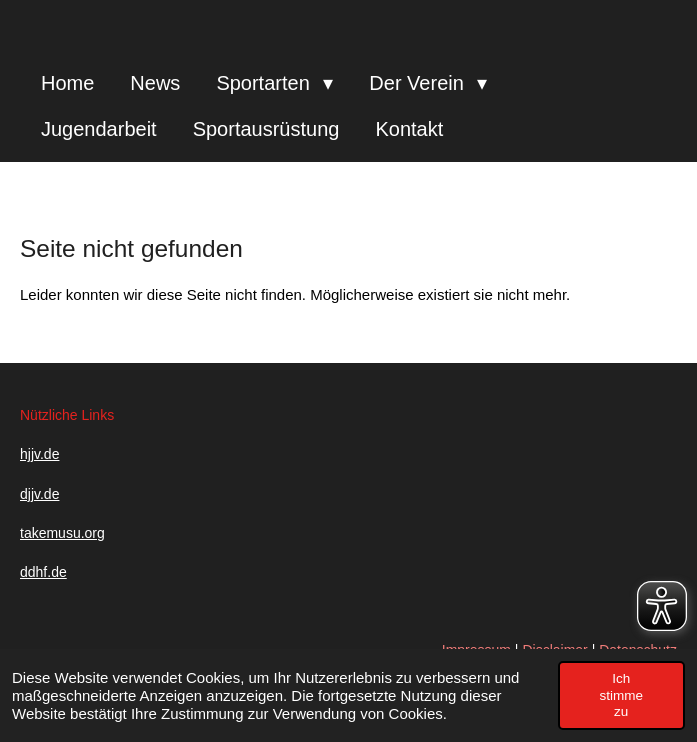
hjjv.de (39, 454)
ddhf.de (43, 572)
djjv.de (39, 494)
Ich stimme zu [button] (622, 695)
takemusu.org (62, 533)
